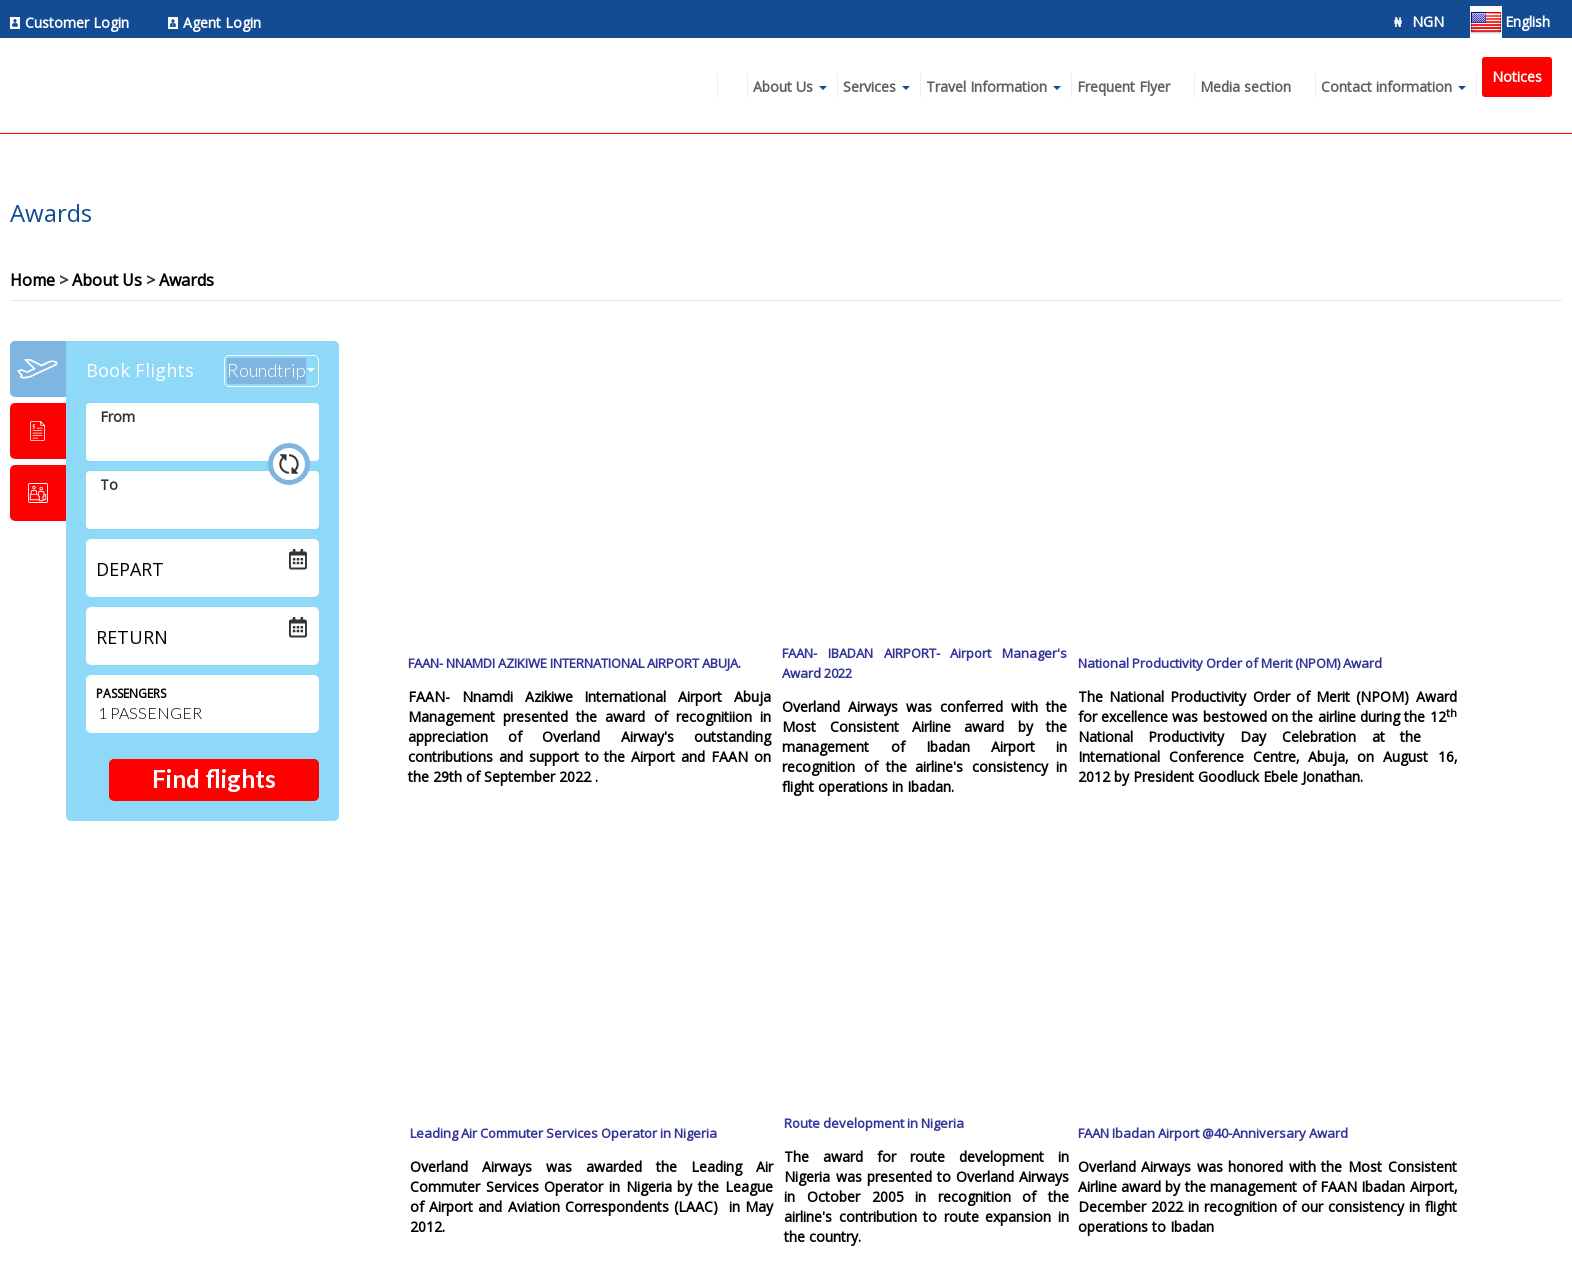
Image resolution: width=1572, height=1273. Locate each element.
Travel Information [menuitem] (986, 86)
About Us (107, 280)
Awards (186, 280)
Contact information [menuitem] (1386, 86)
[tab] (38, 369)
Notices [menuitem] (1517, 76)
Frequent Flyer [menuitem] (1123, 86)
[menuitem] (75, 22)
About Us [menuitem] (783, 86)
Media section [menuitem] (1245, 86)
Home (32, 280)
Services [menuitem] (869, 86)
